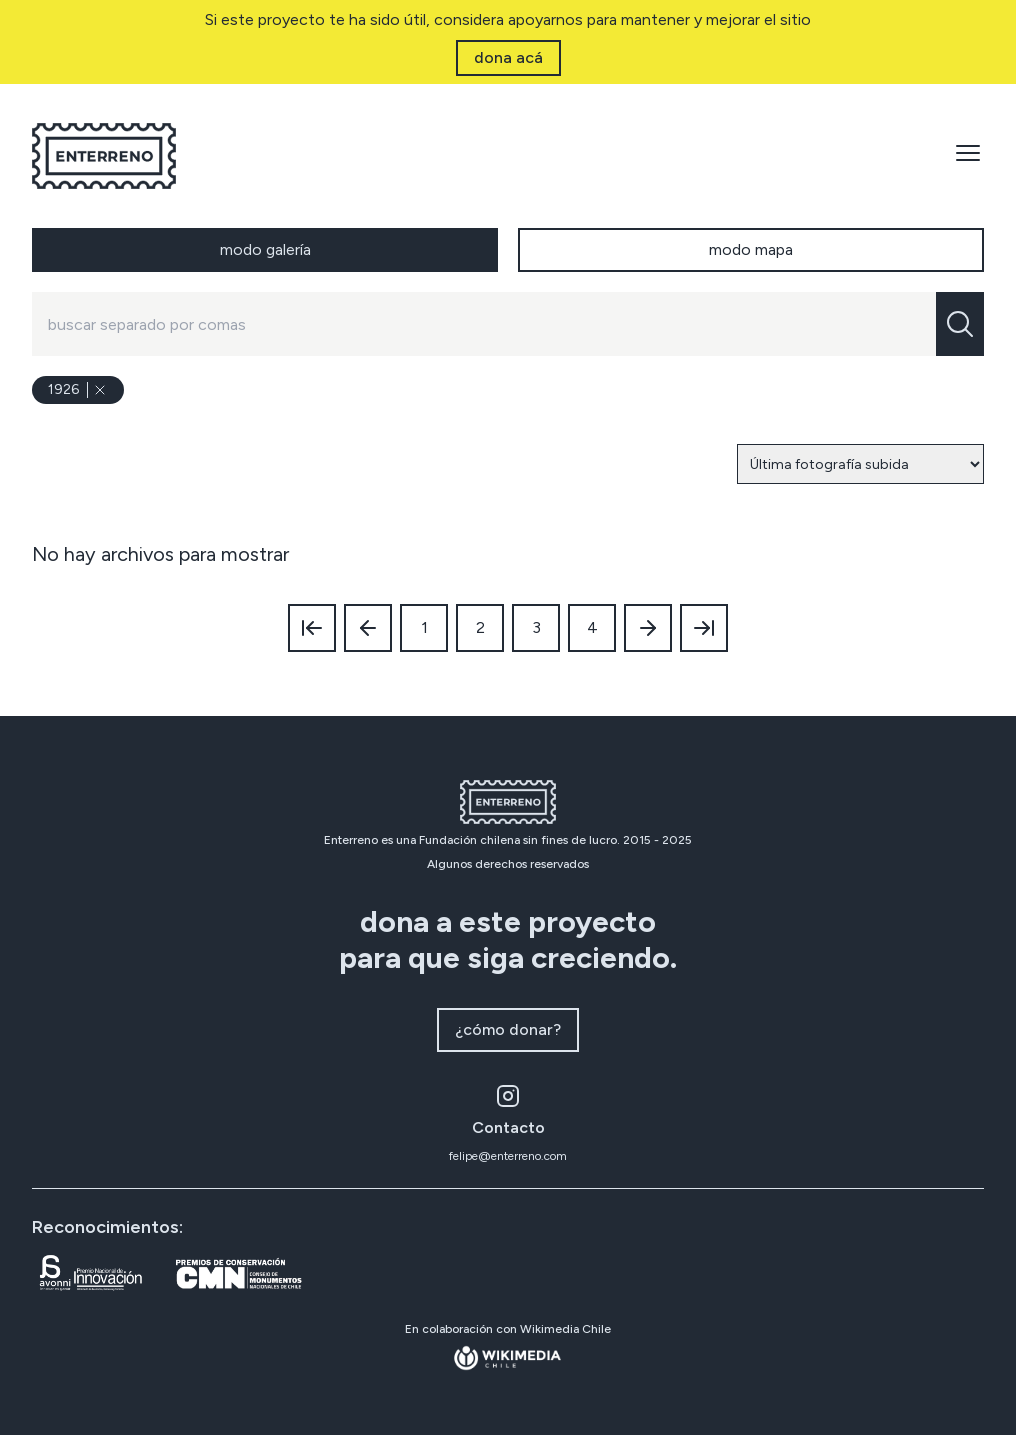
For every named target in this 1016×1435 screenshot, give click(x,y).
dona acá (508, 57)
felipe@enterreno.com (508, 1156)
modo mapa (751, 249)
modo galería (265, 249)
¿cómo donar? (508, 1029)
